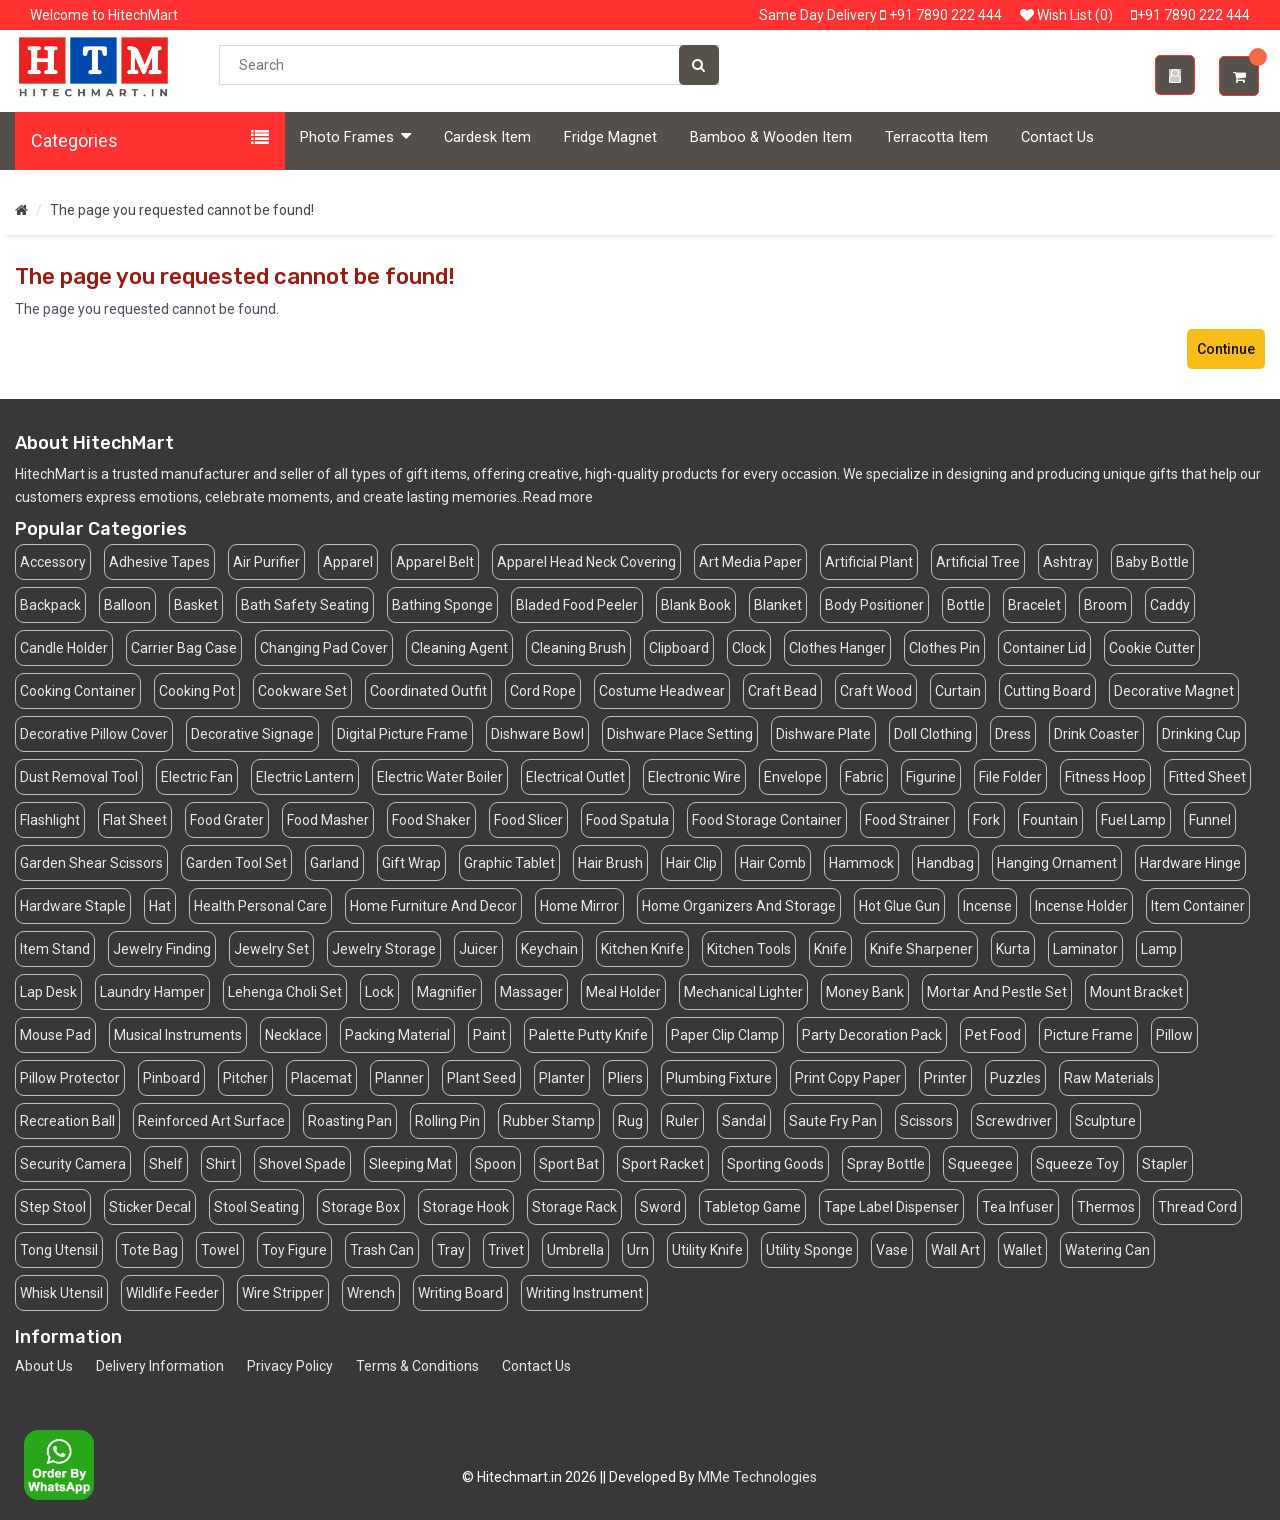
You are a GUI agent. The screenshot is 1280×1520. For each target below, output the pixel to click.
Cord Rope (543, 691)
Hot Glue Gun (899, 906)
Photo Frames (355, 136)
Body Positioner (874, 605)
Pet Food (993, 1035)
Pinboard (171, 1078)
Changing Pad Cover (324, 648)
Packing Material (397, 1035)
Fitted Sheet (1207, 777)
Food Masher (328, 820)
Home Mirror (579, 906)
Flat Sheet (135, 820)
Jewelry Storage (384, 949)
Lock (379, 992)
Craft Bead (782, 691)
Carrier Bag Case (184, 648)
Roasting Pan (350, 1121)
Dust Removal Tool (79, 777)
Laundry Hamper (152, 992)
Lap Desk (48, 992)
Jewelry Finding (162, 949)
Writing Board (460, 1293)
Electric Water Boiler (440, 777)
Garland (334, 863)
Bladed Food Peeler (577, 605)
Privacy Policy (290, 1366)
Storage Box (361, 1207)
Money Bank (865, 992)
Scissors (926, 1121)
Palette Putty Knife (588, 1035)
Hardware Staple (73, 906)
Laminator (1085, 949)
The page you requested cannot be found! (182, 210)
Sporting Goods (775, 1164)
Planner (399, 1078)
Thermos (1106, 1207)
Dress (1013, 734)
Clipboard (679, 648)
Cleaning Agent (459, 648)
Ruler (682, 1121)
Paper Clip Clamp (725, 1035)
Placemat (321, 1078)
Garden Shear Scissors (91, 863)
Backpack (50, 605)
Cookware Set (302, 691)
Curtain (958, 691)
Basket (196, 605)
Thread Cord (1197, 1207)
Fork (986, 820)
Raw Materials (1109, 1078)
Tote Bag (149, 1250)
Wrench (371, 1293)
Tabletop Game (752, 1207)
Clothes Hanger (837, 648)
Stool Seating (256, 1207)
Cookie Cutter (1152, 648)
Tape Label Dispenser (891, 1207)
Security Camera (73, 1164)
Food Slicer (528, 820)
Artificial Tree (978, 562)
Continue (1226, 349)
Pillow (1174, 1035)
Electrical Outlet (575, 777)
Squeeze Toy (1077, 1164)
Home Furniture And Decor (433, 906)
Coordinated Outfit (428, 691)
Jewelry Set (271, 949)
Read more (558, 497)
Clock (749, 648)
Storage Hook (466, 1207)
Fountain (1050, 820)
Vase (892, 1250)
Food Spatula (627, 820)
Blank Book (696, 605)
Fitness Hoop (1105, 777)
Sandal (744, 1121)
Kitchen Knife (642, 949)
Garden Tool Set (236, 863)
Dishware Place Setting (680, 734)
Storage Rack (574, 1207)
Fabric (864, 777)
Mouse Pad (55, 1035)
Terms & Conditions (417, 1366)
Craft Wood (876, 691)
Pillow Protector (70, 1078)
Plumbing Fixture (719, 1078)
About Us (44, 1366)
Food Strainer (907, 820)
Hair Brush (610, 863)
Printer (945, 1078)
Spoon (495, 1164)
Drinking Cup (1201, 734)
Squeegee (980, 1164)
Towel (220, 1250)
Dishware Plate (823, 734)
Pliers (625, 1078)
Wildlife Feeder (172, 1293)
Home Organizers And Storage (739, 906)
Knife (830, 949)
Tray (451, 1250)
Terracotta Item (936, 137)
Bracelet (1034, 605)
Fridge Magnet (610, 137)
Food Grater (227, 820)
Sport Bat (569, 1164)
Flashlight (50, 820)
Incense (987, 906)
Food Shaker (431, 820)
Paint (489, 1035)
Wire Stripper (283, 1293)
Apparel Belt (435, 562)
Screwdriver (1014, 1121)
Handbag (945, 863)
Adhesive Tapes (159, 562)
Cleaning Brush (578, 648)
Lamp (1159, 949)
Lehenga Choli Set (285, 992)
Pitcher (245, 1078)
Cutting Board (1047, 691)
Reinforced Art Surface (211, 1121)
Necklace (293, 1035)
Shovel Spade (302, 1164)
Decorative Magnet (1174, 691)
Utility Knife (707, 1250)
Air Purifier (266, 562)
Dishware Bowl (537, 734)
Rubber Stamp (549, 1121)
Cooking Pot (197, 691)
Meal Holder (623, 992)
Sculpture (1105, 1121)
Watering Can (1107, 1250)
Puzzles (1015, 1078)
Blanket (778, 605)
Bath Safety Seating (305, 605)
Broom (1105, 605)
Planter (562, 1078)
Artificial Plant (869, 562)
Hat (160, 906)
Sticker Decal (150, 1207)
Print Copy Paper (848, 1078)
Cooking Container (78, 691)
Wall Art (955, 1250)
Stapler (1165, 1164)
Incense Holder (1081, 906)
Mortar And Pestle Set (997, 992)
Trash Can (382, 1250)
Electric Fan (197, 777)
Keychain (549, 949)
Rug (630, 1121)
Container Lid (1044, 648)
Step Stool (53, 1207)
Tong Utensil (59, 1250)
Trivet (506, 1250)
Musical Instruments (178, 1035)
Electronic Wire (694, 777)
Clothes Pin (944, 648)
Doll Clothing (933, 734)
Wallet (1022, 1250)
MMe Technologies (757, 1477)
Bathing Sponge (442, 605)
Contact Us (1057, 137)
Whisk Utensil (61, 1293)
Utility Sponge (809, 1250)
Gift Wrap (411, 863)
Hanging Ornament (1057, 863)
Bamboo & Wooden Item (771, 137)
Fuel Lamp (1133, 820)
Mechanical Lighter (743, 992)
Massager (531, 992)
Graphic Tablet (509, 863)
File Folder (1010, 777)
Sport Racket (663, 1164)
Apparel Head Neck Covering (586, 562)
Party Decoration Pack (872, 1035)
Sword (660, 1207)
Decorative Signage (252, 734)
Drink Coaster (1096, 734)
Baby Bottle (1152, 562)
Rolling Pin (447, 1121)
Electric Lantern (305, 777)
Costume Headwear (662, 691)
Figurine (931, 777)
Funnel (1210, 820)
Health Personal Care (260, 906)
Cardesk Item (487, 137)
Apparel (348, 562)
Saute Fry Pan (833, 1121)
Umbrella (575, 1250)
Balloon (127, 605)
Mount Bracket (1136, 992)
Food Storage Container (767, 820)
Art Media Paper (750, 562)
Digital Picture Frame (402, 734)
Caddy (1170, 605)
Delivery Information (160, 1366)
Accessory (53, 562)
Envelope (793, 777)
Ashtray (1068, 562)
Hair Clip (691, 863)
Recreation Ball (67, 1121)
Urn (638, 1250)
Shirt (221, 1164)
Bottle (966, 605)
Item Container (1198, 906)
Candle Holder (64, 648)
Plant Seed (481, 1078)
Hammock (861, 863)
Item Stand (55, 949)
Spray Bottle (886, 1164)
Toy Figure (294, 1250)
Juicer (478, 949)
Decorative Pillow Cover (94, 734)
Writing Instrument (584, 1293)
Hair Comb (773, 863)
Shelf (166, 1164)
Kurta (1013, 949)
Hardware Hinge (1190, 863)
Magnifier (447, 992)
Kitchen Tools (749, 949)
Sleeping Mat (410, 1164)
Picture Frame (1088, 1035)
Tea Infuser (1018, 1207)
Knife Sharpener (921, 949)
